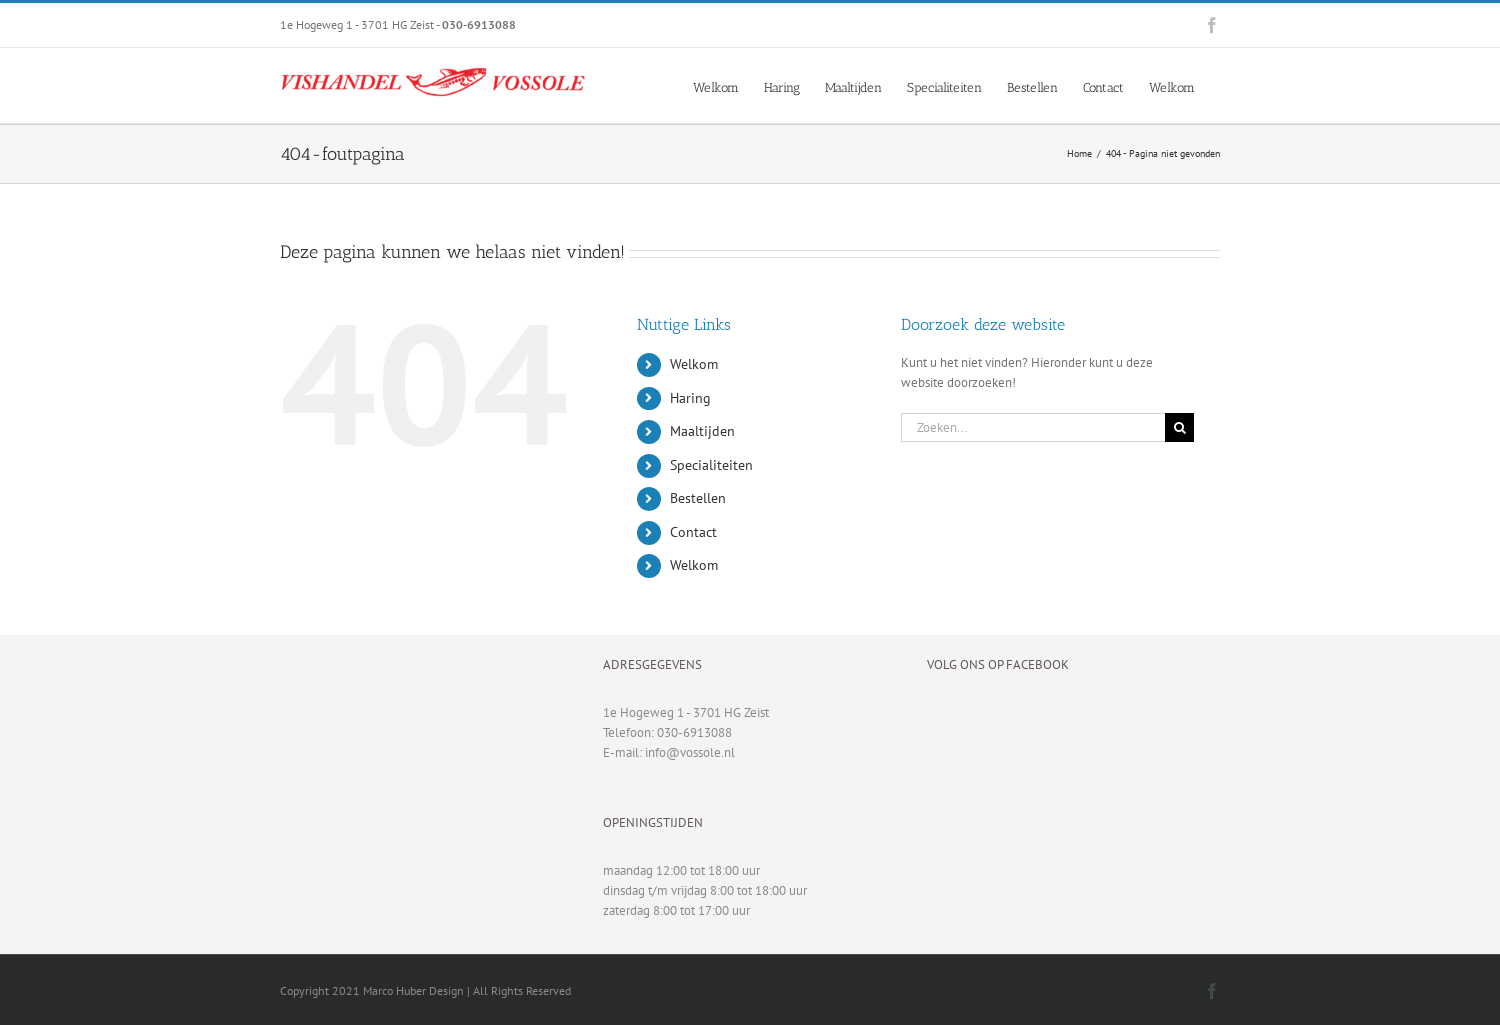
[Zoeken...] (1033, 427)
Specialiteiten (711, 465)
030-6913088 (694, 732)
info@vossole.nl (690, 752)
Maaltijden (702, 431)
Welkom (694, 364)
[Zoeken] (1179, 427)
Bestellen (698, 498)
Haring (690, 398)
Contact (693, 532)
